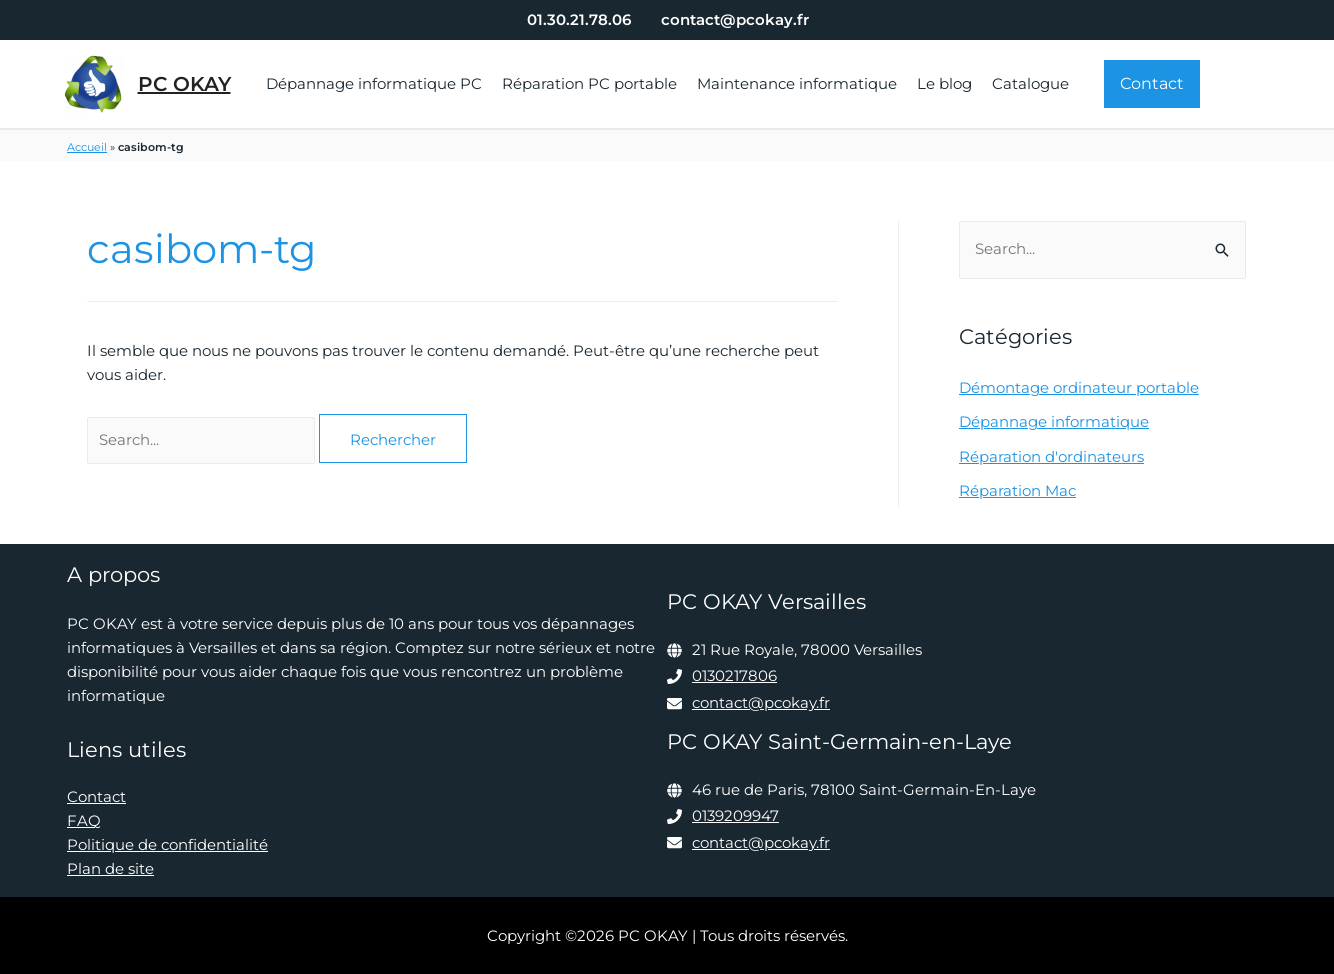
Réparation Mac (1017, 489)
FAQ (84, 820)
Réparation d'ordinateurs (1051, 455)
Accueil (87, 147)
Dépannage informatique (1054, 421)
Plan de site (110, 868)
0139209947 (735, 813)
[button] (1152, 84)
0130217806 (734, 675)
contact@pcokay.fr (761, 701)
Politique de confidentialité (167, 844)
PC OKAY (184, 84)
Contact (96, 796)
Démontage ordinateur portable (1079, 388)
